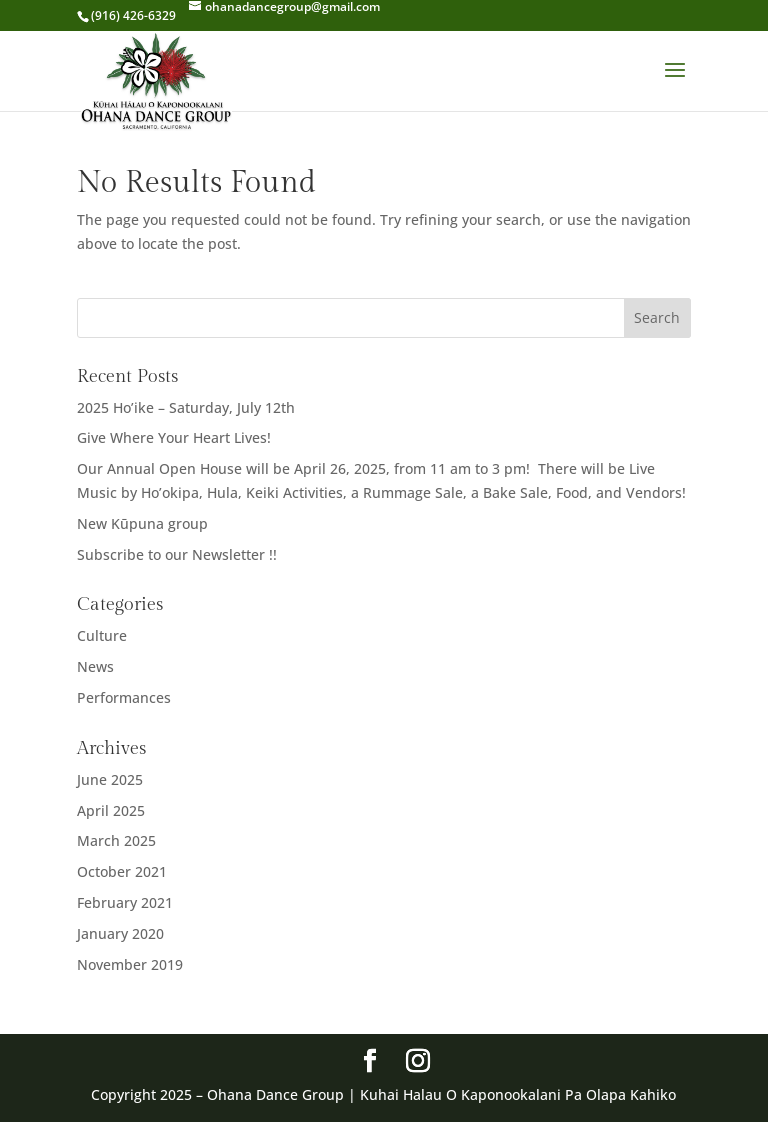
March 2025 (116, 840)
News (95, 666)
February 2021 (125, 902)
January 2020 (120, 933)
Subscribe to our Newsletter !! (177, 554)
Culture (102, 635)
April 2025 (111, 810)
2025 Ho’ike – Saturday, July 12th (186, 407)
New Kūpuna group (142, 523)
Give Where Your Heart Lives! (174, 437)
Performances (124, 697)
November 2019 (130, 964)
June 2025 (110, 779)
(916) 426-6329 (133, 15)
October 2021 (122, 871)
